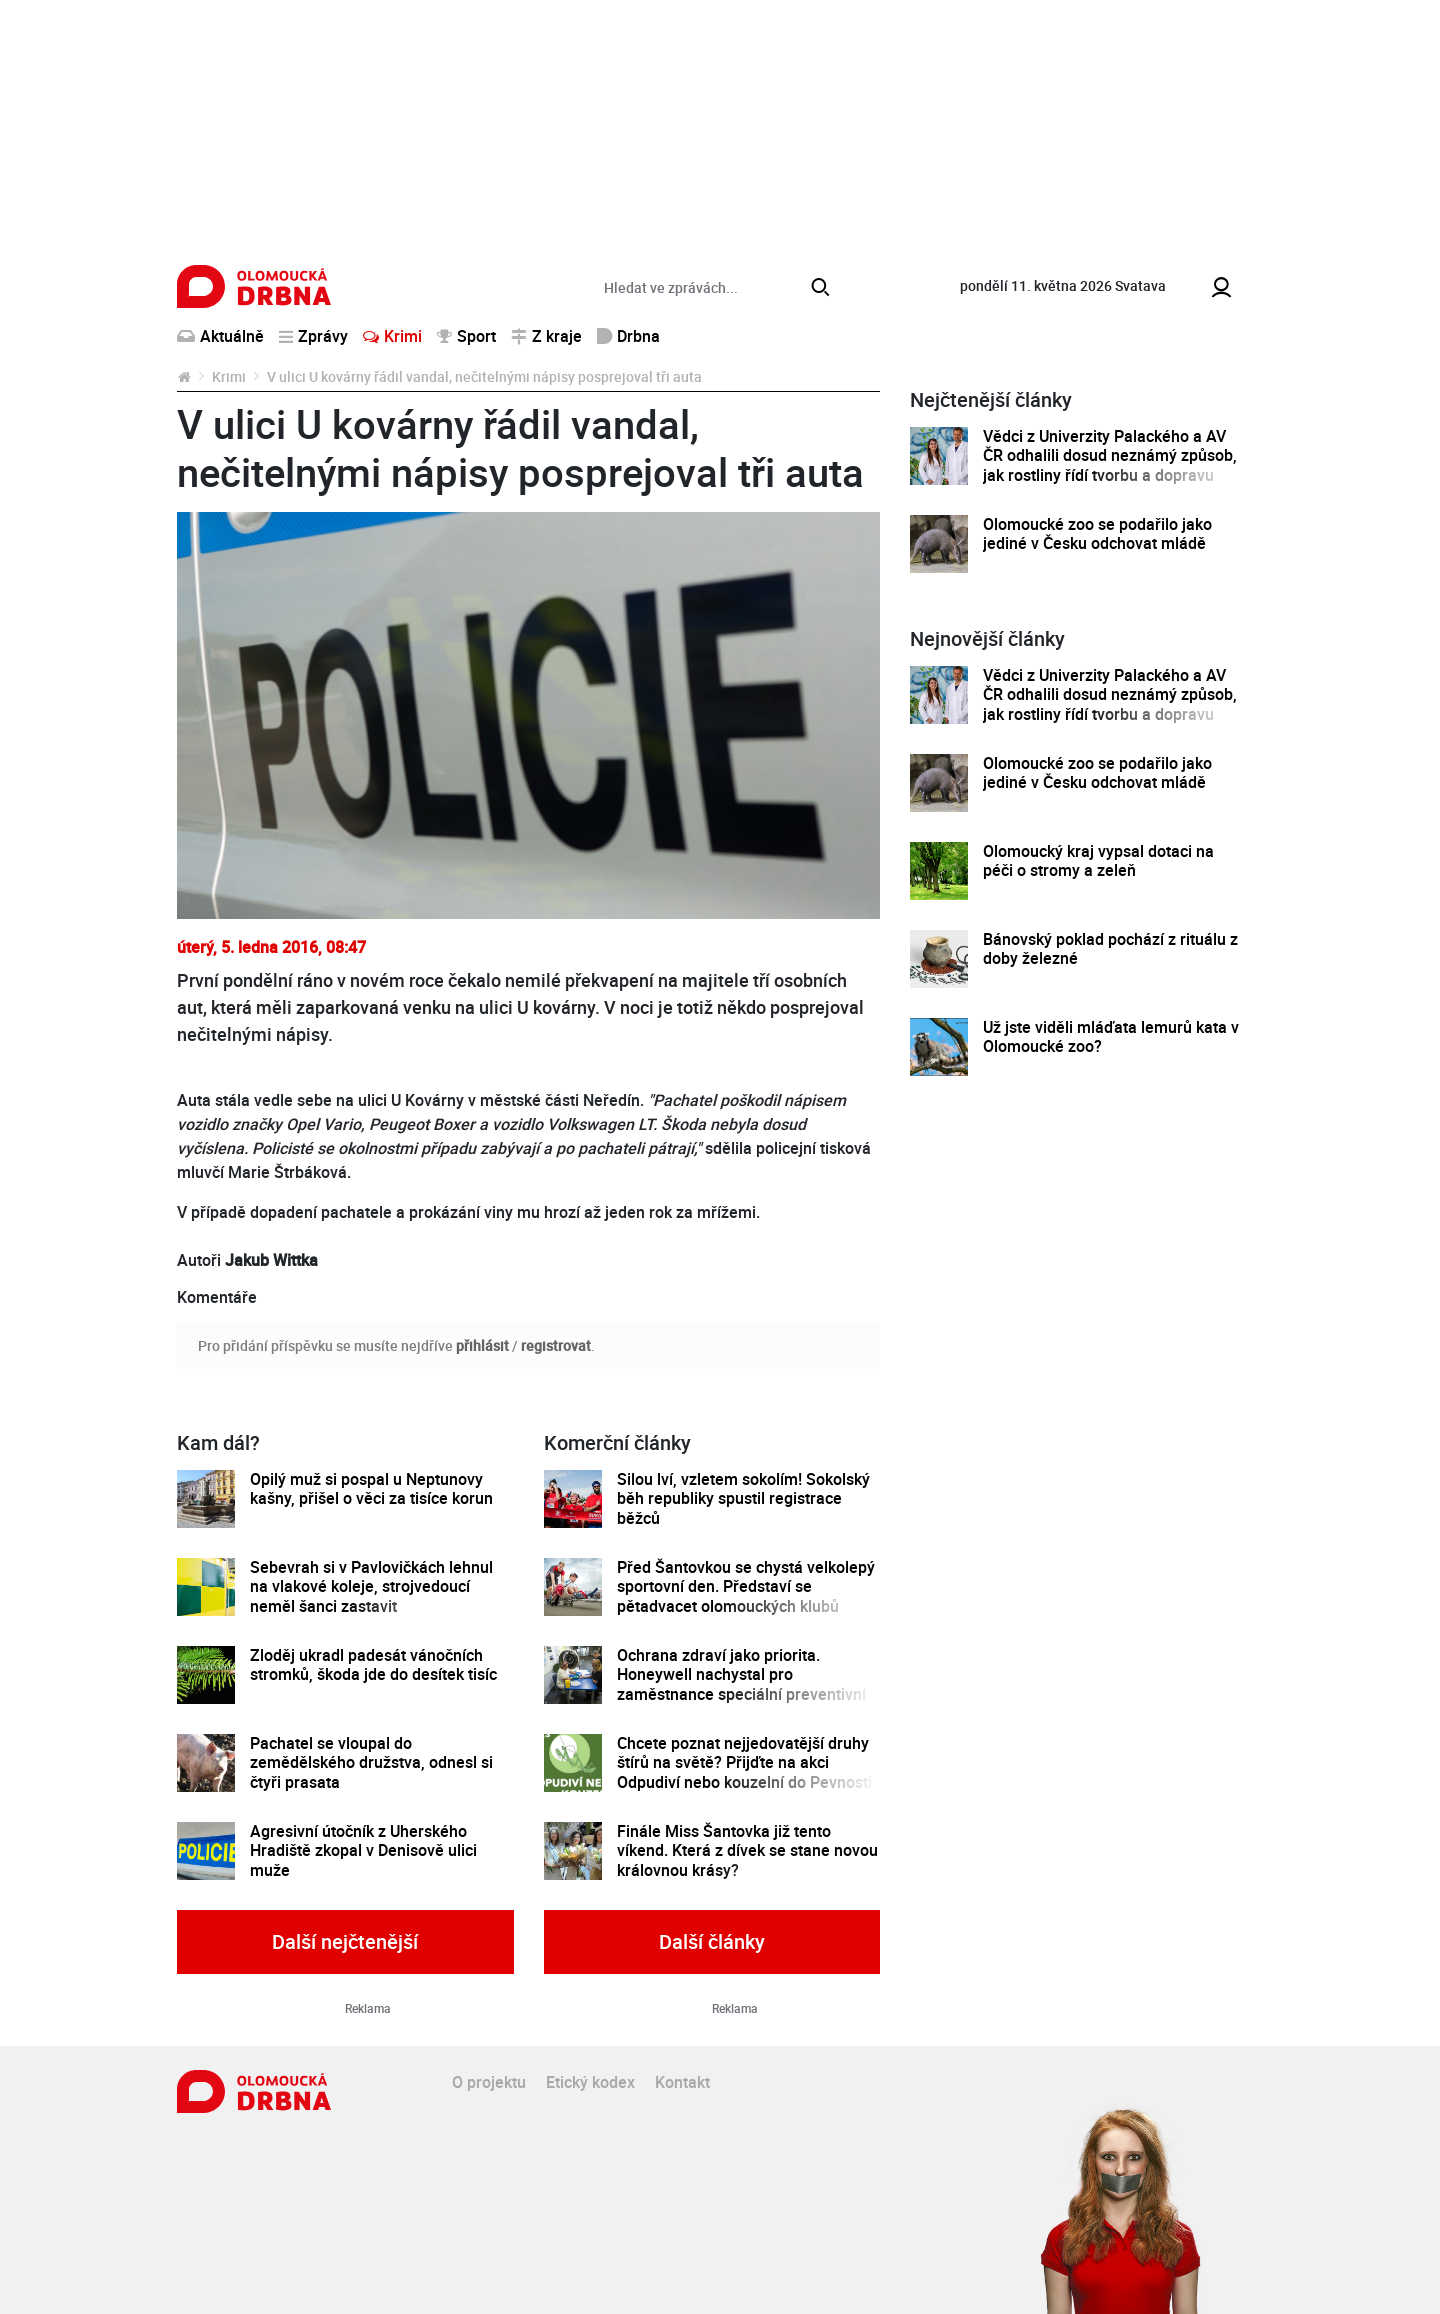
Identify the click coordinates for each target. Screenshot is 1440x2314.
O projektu (489, 2082)
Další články (712, 1941)
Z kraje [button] (546, 336)
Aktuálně (220, 336)
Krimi (392, 336)
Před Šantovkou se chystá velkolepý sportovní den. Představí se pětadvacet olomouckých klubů (746, 1587)
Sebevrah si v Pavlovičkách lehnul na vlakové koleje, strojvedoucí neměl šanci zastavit (371, 1587)
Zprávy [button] (313, 336)
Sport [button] (466, 336)
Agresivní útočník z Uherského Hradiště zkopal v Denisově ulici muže (363, 1851)
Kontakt (682, 2082)
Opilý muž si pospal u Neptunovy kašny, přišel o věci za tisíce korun (371, 1489)
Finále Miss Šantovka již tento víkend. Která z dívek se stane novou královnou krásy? (747, 1851)
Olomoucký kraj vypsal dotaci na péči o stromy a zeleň (1098, 861)
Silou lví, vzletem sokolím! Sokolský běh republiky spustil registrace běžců (743, 1499)
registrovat (556, 1345)
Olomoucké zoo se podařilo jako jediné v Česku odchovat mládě (1097, 534)
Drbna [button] (628, 336)
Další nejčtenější (345, 1941)
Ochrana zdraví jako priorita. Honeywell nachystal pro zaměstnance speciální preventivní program (741, 1684)
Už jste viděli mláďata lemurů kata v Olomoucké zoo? (1111, 1037)
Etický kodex (590, 2082)
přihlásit (482, 1345)
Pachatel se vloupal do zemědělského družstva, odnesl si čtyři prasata (371, 1763)
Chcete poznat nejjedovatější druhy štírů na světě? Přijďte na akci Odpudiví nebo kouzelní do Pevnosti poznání (744, 1772)
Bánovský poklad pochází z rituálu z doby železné (1110, 949)
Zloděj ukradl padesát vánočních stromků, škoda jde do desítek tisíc (373, 1665)
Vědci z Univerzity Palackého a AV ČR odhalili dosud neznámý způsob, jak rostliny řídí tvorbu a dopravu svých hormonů (1110, 465)
